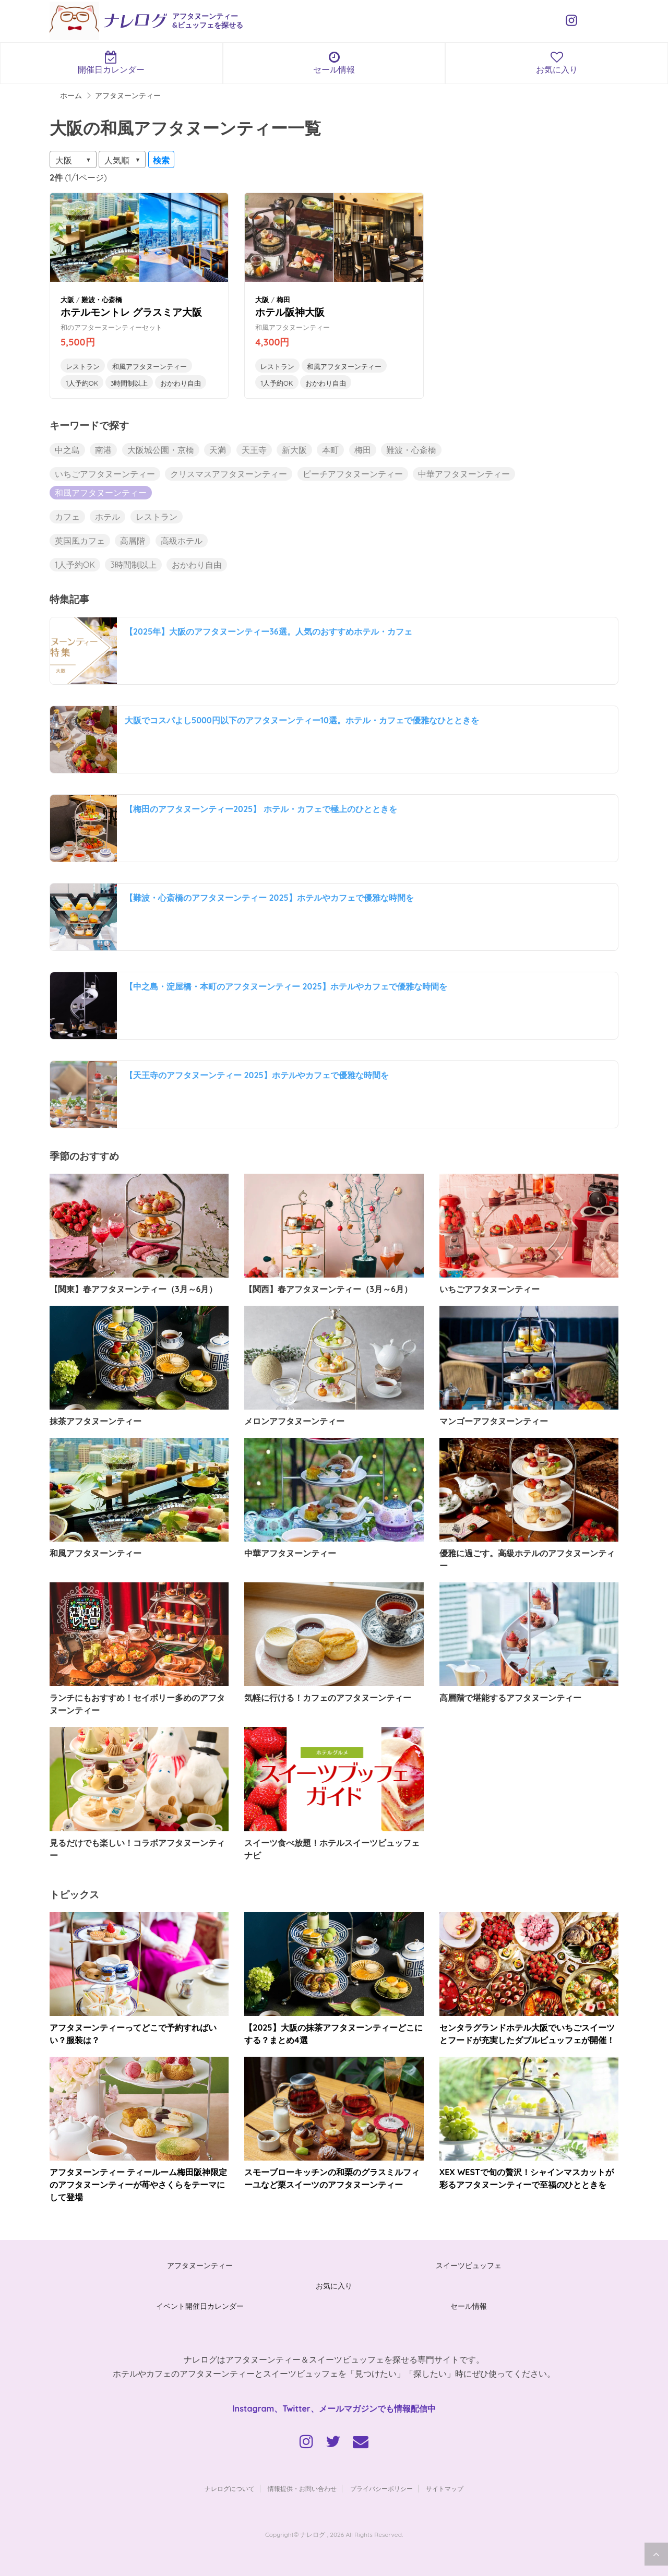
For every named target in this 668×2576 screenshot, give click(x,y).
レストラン (83, 366)
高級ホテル (181, 540)
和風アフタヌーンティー (149, 366)
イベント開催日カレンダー (200, 2306)
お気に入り (334, 2286)
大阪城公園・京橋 (160, 450)
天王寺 (254, 450)
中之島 (67, 450)
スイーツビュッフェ (469, 2265)
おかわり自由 (180, 383)
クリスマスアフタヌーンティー (228, 474)
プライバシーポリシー (381, 2488)
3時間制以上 (129, 383)
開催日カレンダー (111, 63)
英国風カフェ (80, 540)
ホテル (107, 516)
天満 (217, 450)
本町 (330, 450)
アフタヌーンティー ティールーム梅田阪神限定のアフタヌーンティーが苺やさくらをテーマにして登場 (138, 2184)
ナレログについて (230, 2488)
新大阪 (294, 450)
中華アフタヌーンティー (464, 474)
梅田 (362, 450)
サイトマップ (444, 2488)
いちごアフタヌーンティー (105, 474)
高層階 (132, 540)
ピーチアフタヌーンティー (353, 474)
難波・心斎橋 (411, 450)
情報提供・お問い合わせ (302, 2488)
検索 (161, 160)
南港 (103, 450)
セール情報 (334, 63)
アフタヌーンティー (200, 2265)
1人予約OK (82, 383)
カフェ (67, 516)
